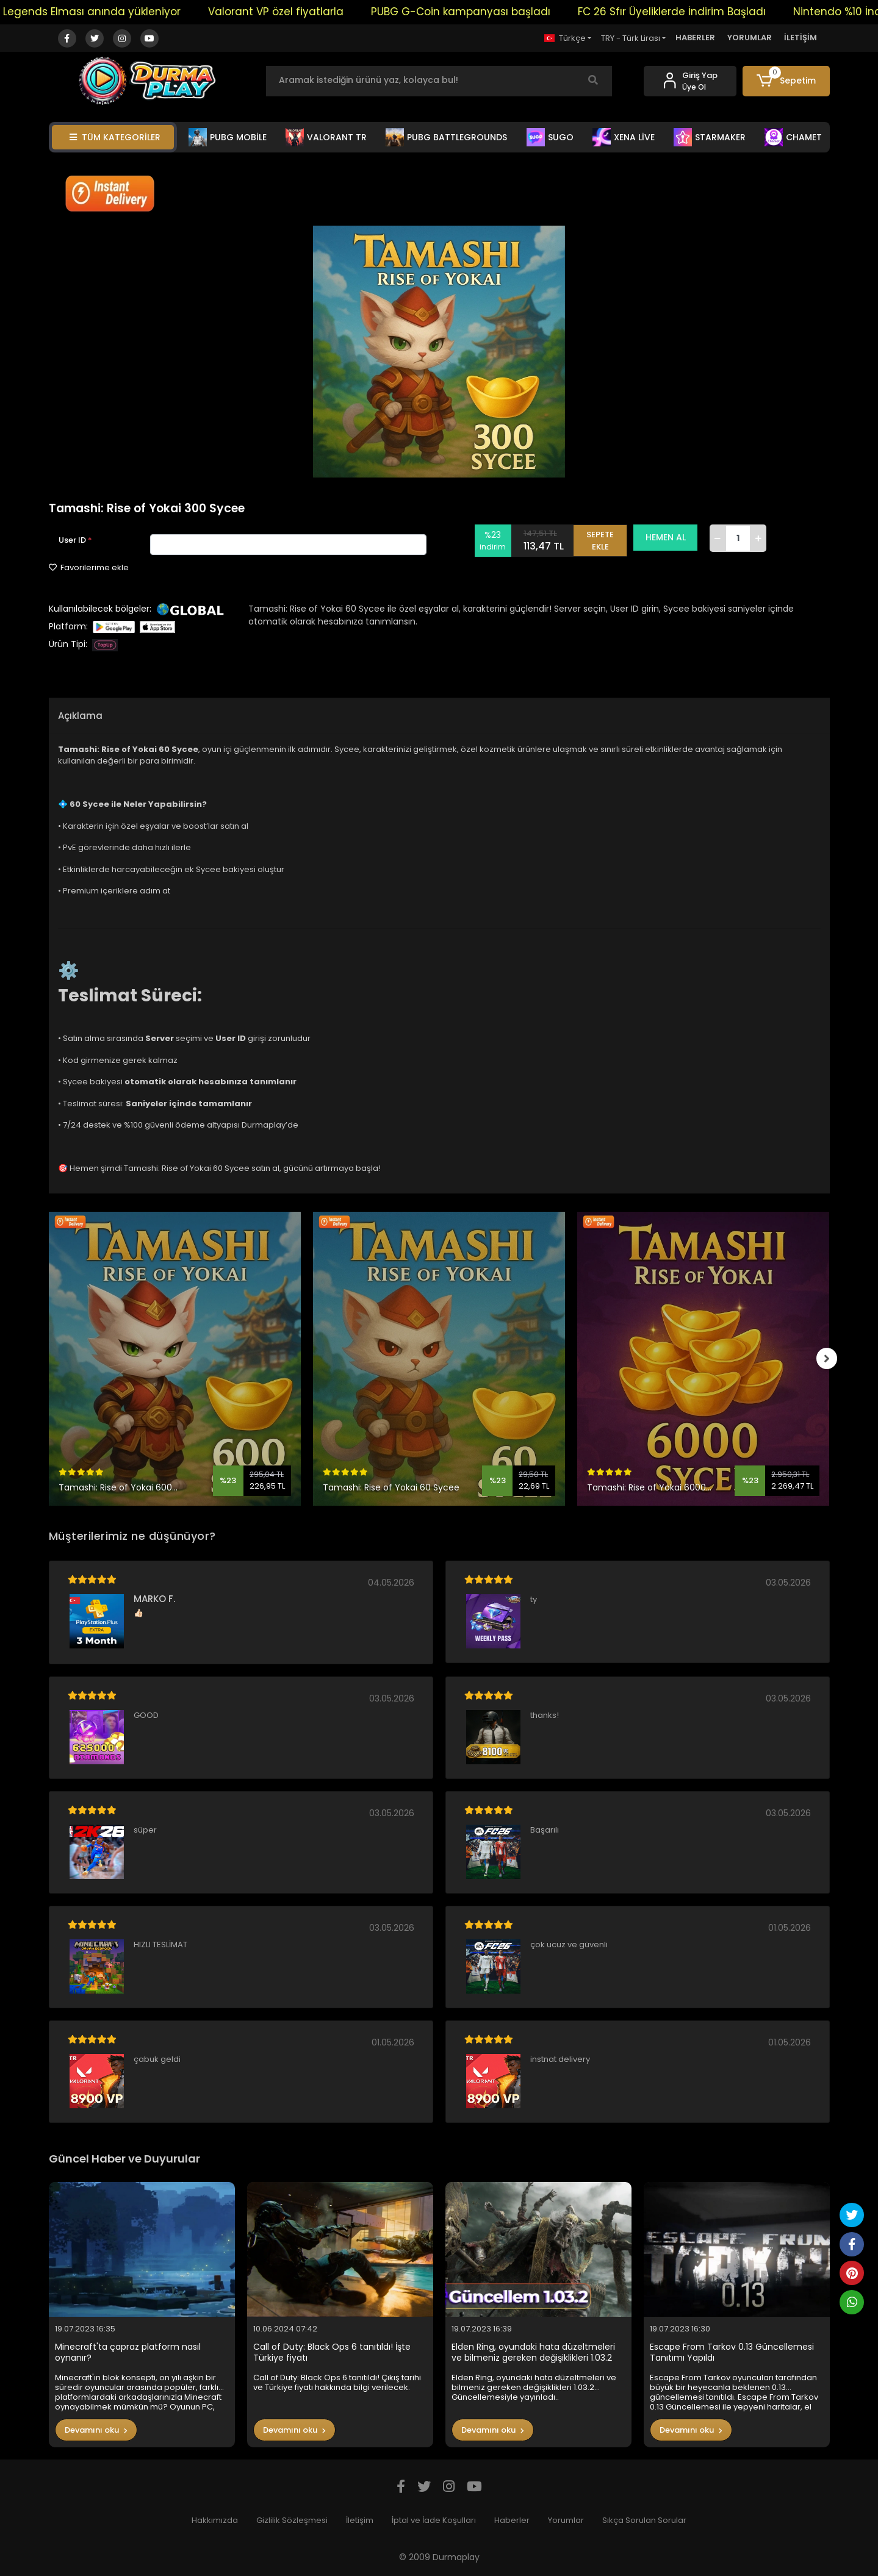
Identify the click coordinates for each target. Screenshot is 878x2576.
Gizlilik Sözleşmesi (292, 2520)
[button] (786, 81)
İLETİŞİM (800, 37)
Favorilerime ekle (89, 567)
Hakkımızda (215, 2520)
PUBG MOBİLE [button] (228, 137)
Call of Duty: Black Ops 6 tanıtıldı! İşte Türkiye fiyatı (332, 2352)
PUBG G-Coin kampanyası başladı (491, 11)
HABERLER (695, 37)
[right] (830, 1358)
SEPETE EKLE (604, 537)
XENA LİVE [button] (623, 137)
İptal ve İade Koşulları (434, 2520)
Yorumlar (566, 2520)
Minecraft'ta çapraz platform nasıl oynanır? (128, 2352)
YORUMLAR (749, 37)
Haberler (512, 2520)
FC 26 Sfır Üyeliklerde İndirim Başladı (703, 11)
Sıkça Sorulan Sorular (644, 2520)
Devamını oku (96, 2430)
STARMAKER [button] (710, 137)
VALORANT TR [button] (326, 137)
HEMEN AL (669, 537)
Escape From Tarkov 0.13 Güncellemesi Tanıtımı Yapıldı (732, 2352)
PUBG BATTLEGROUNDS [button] (446, 137)
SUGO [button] (550, 137)
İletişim (359, 2520)
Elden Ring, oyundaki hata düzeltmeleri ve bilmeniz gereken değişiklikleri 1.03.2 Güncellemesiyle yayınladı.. (533, 2352)
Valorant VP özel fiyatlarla (307, 11)
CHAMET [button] (793, 137)
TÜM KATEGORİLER (115, 137)
